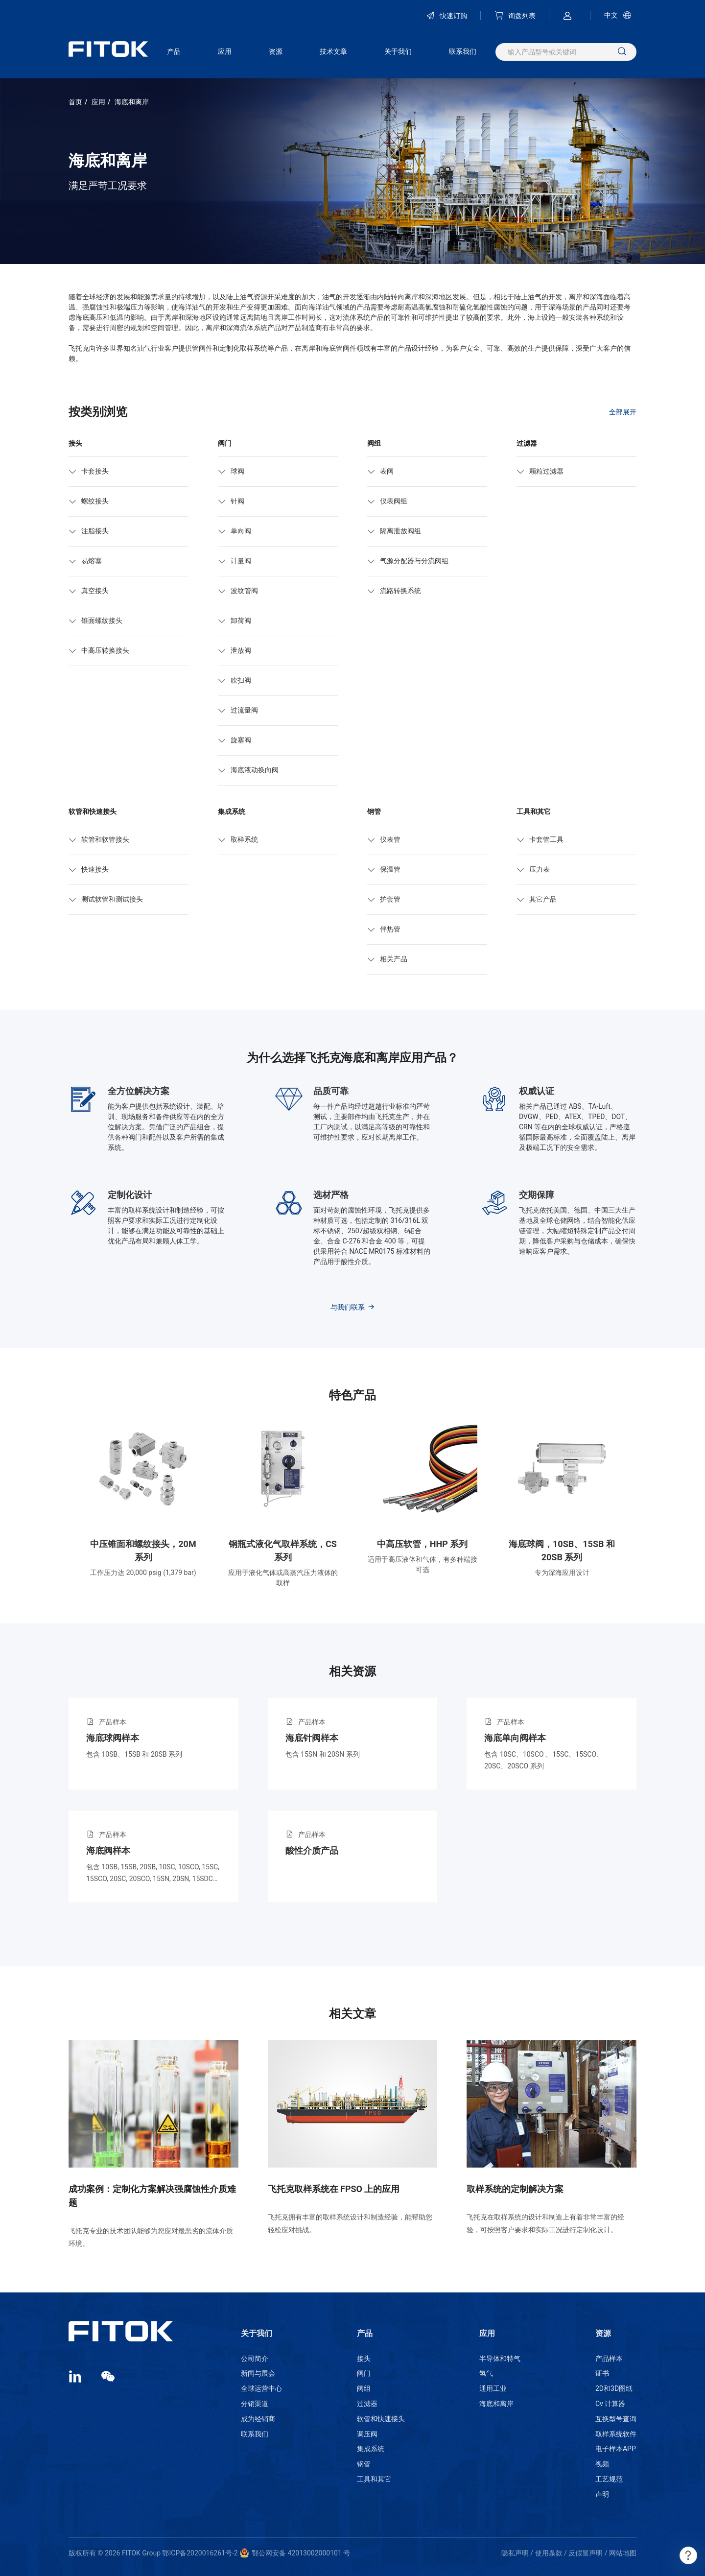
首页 (75, 102)
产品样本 (609, 2358)
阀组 (364, 2388)
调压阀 (367, 2434)
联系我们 (462, 51)
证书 (602, 2373)
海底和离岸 (132, 102)
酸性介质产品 (311, 1850)
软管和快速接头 (381, 2419)
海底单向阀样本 (515, 1738)
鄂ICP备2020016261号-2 (199, 2553)
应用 (225, 51)
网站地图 (622, 2553)
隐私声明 (515, 2553)
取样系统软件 (615, 2434)
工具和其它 (374, 2479)
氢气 (486, 2373)
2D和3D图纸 (614, 2388)
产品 (174, 51)
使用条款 (549, 2553)
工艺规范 (609, 2479)
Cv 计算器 (610, 2404)
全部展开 (622, 411)
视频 (602, 2464)
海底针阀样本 (311, 1738)
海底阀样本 (108, 1850)
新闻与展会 (258, 2373)
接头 (364, 2358)
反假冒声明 (585, 2553)
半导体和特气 (499, 2358)
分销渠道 (254, 2404)
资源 (275, 51)
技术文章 (333, 51)
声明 (602, 2494)
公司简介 (254, 2358)
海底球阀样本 (112, 1738)
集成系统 (370, 2449)
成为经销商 (258, 2419)
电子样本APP (615, 2449)
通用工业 (493, 2388)
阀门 (364, 2373)
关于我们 (398, 51)
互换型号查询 (615, 2419)
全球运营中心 (261, 2388)
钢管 (364, 2464)
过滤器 (367, 2404)
